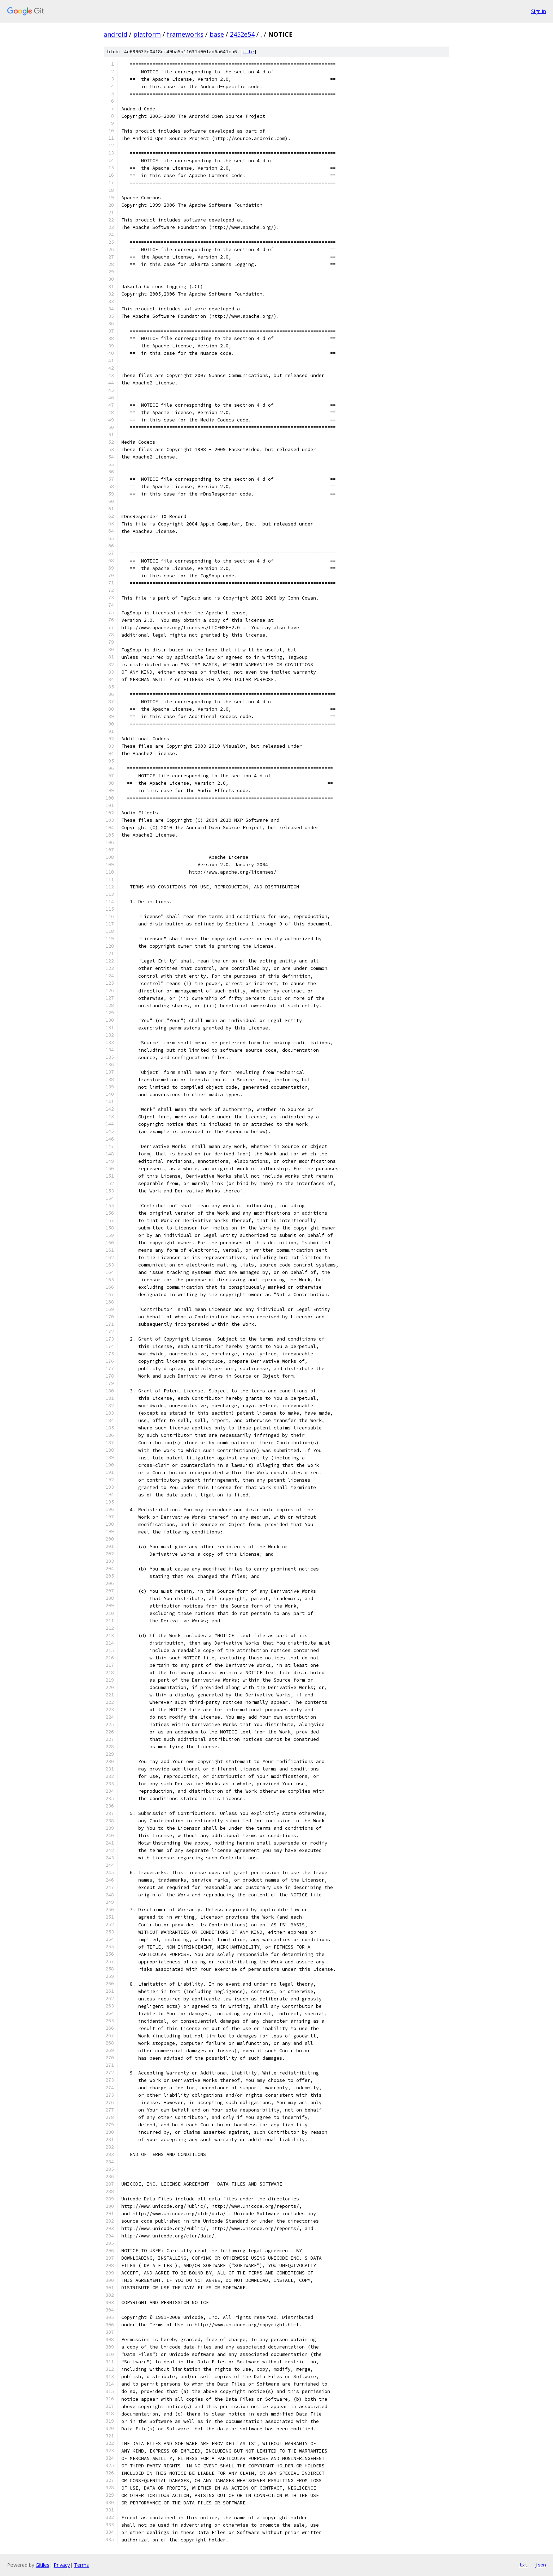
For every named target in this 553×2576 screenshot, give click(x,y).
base (216, 34)
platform (147, 34)
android (115, 34)
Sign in (538, 11)
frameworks (185, 34)
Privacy (62, 2565)
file (248, 52)
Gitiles (42, 2565)
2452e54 (242, 34)
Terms (81, 2565)
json (540, 2565)
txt (523, 2565)
